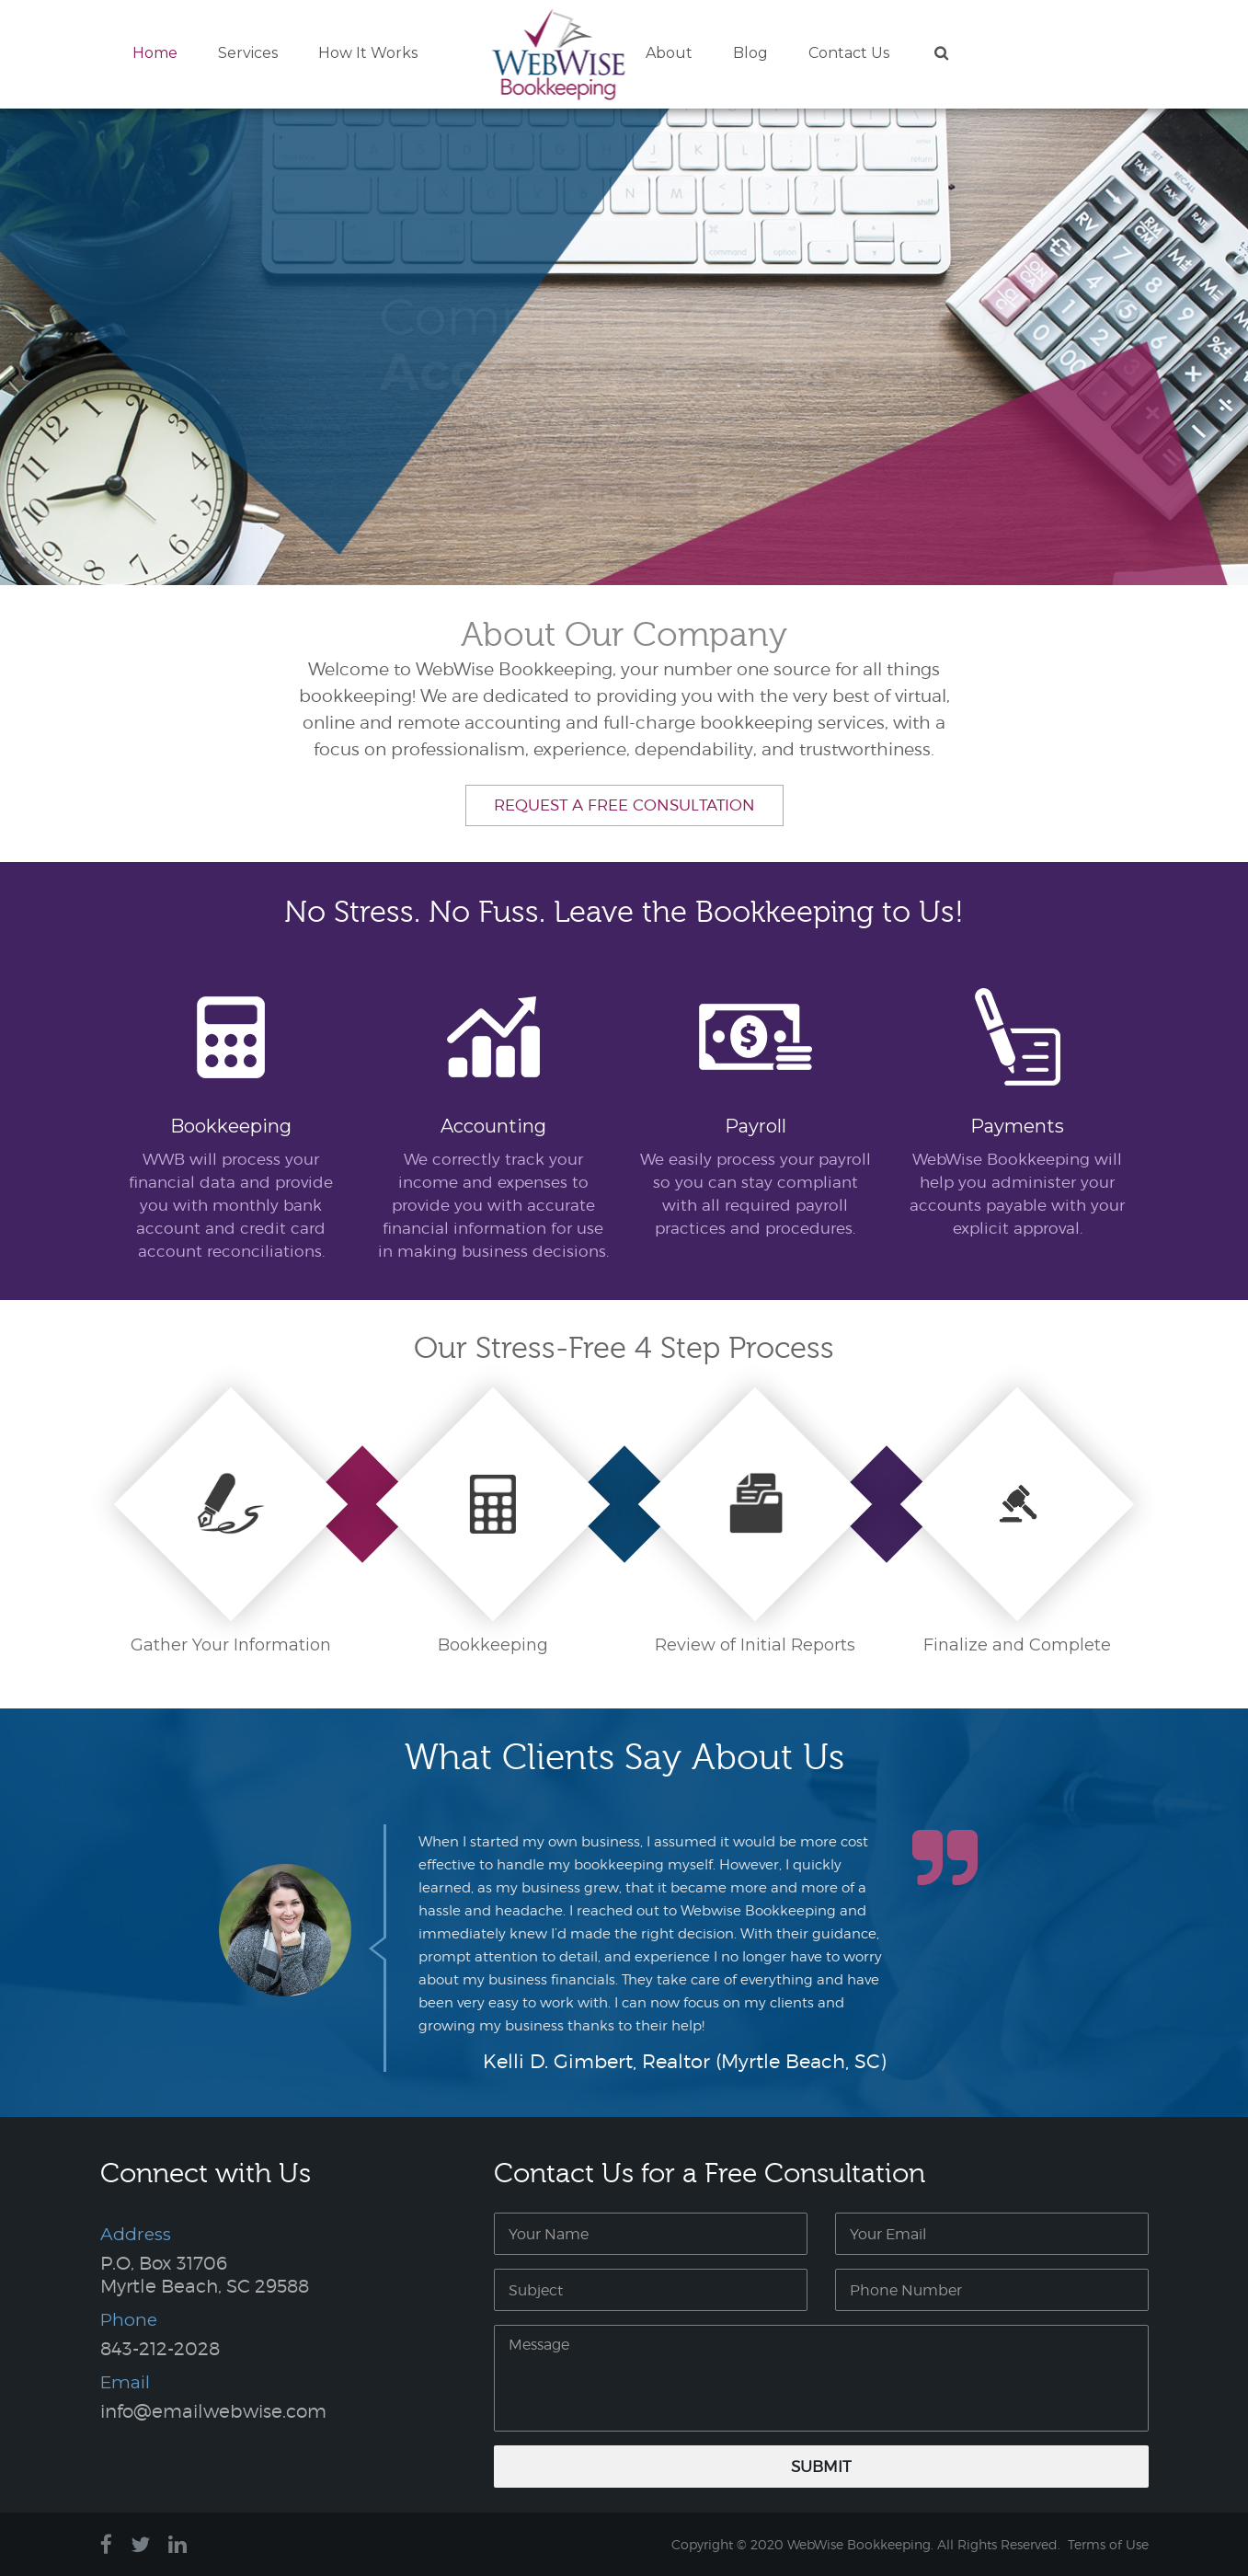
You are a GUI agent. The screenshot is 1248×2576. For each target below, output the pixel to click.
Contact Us (848, 53)
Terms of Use (1108, 2544)
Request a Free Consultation (624, 805)
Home (154, 53)
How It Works (368, 53)
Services (248, 53)
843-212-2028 (160, 2349)
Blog (750, 53)
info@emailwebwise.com (213, 2411)
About (669, 53)
